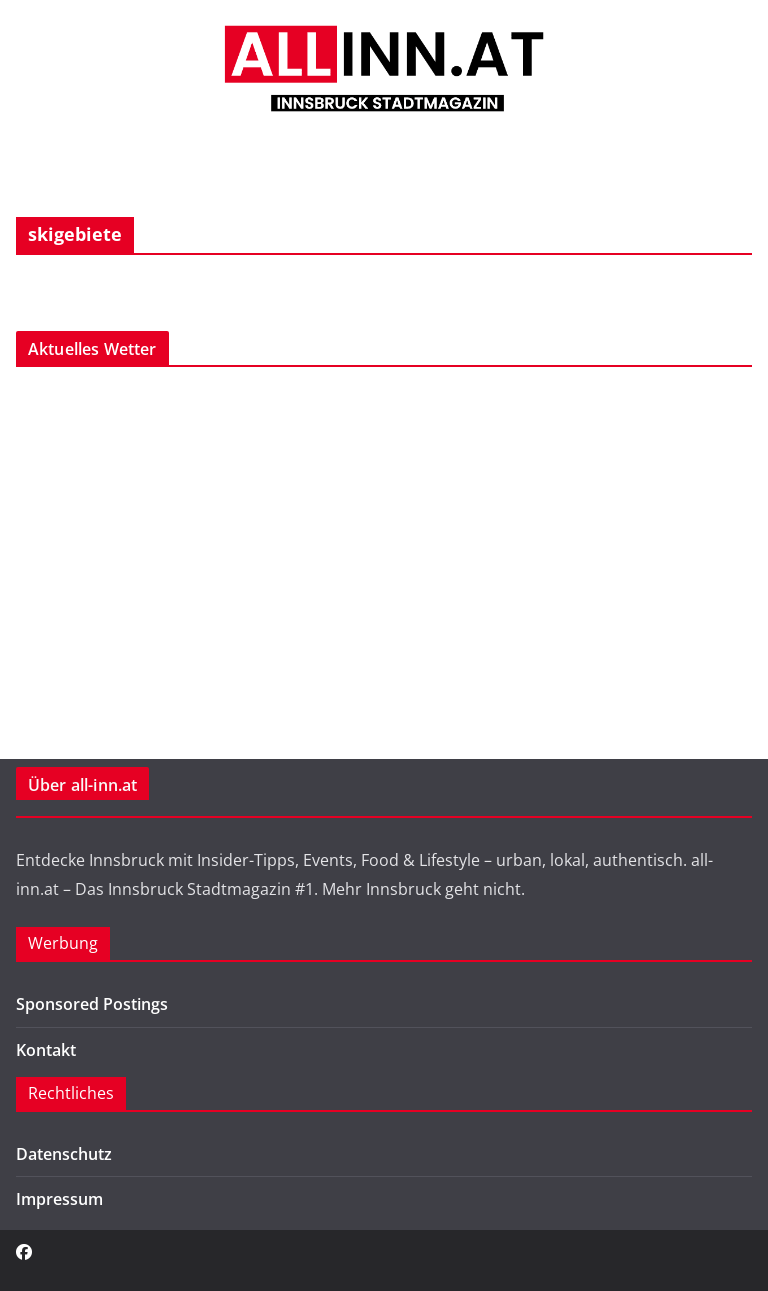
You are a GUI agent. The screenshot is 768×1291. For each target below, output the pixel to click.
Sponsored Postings (92, 1004)
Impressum (59, 1199)
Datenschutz (64, 1154)
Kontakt (46, 1050)
